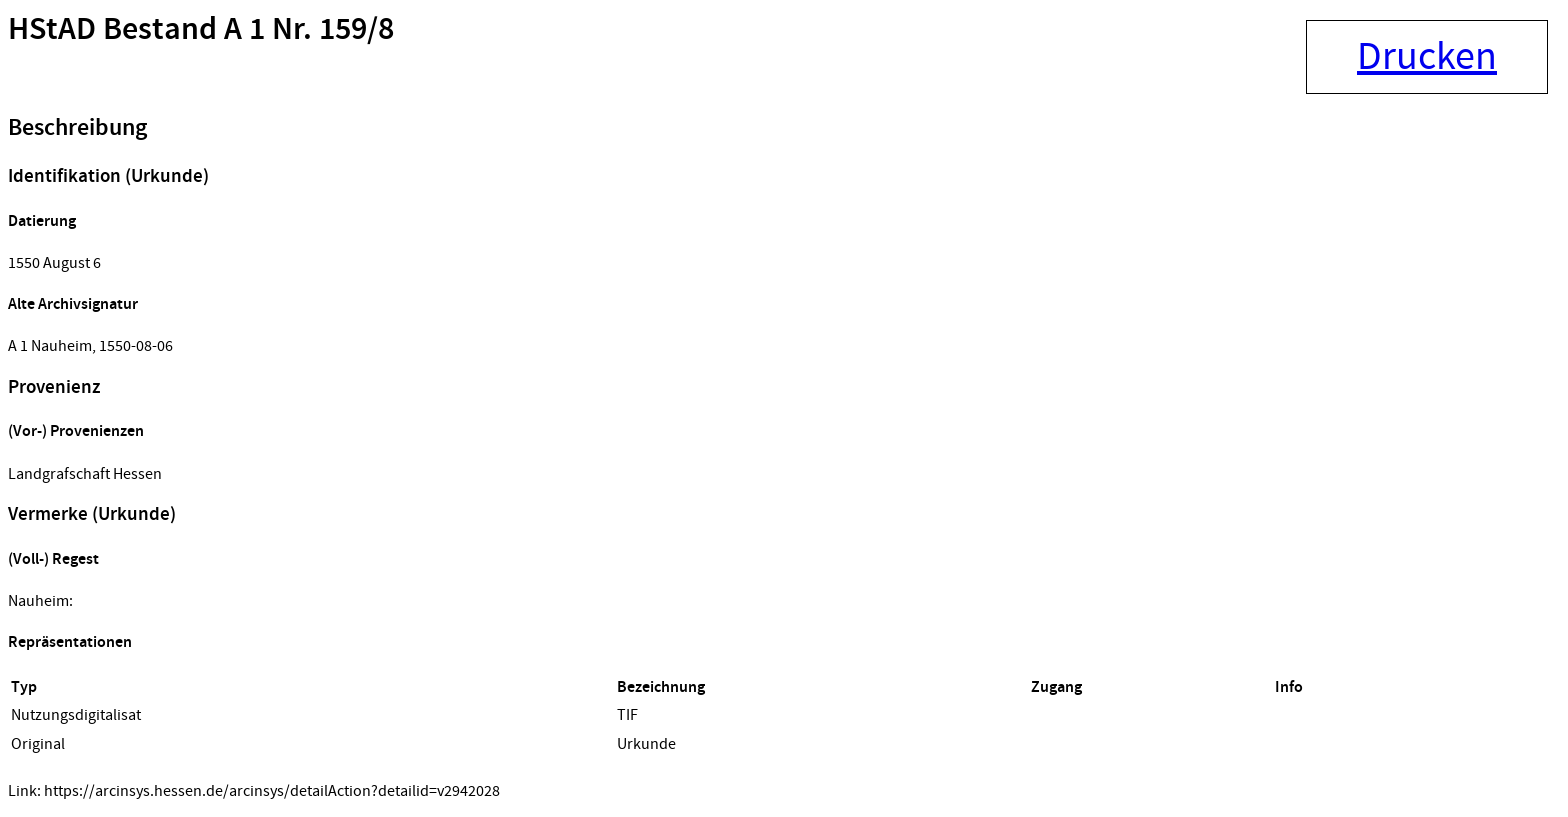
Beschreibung (77, 128)
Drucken (1427, 57)
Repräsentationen (70, 642)
